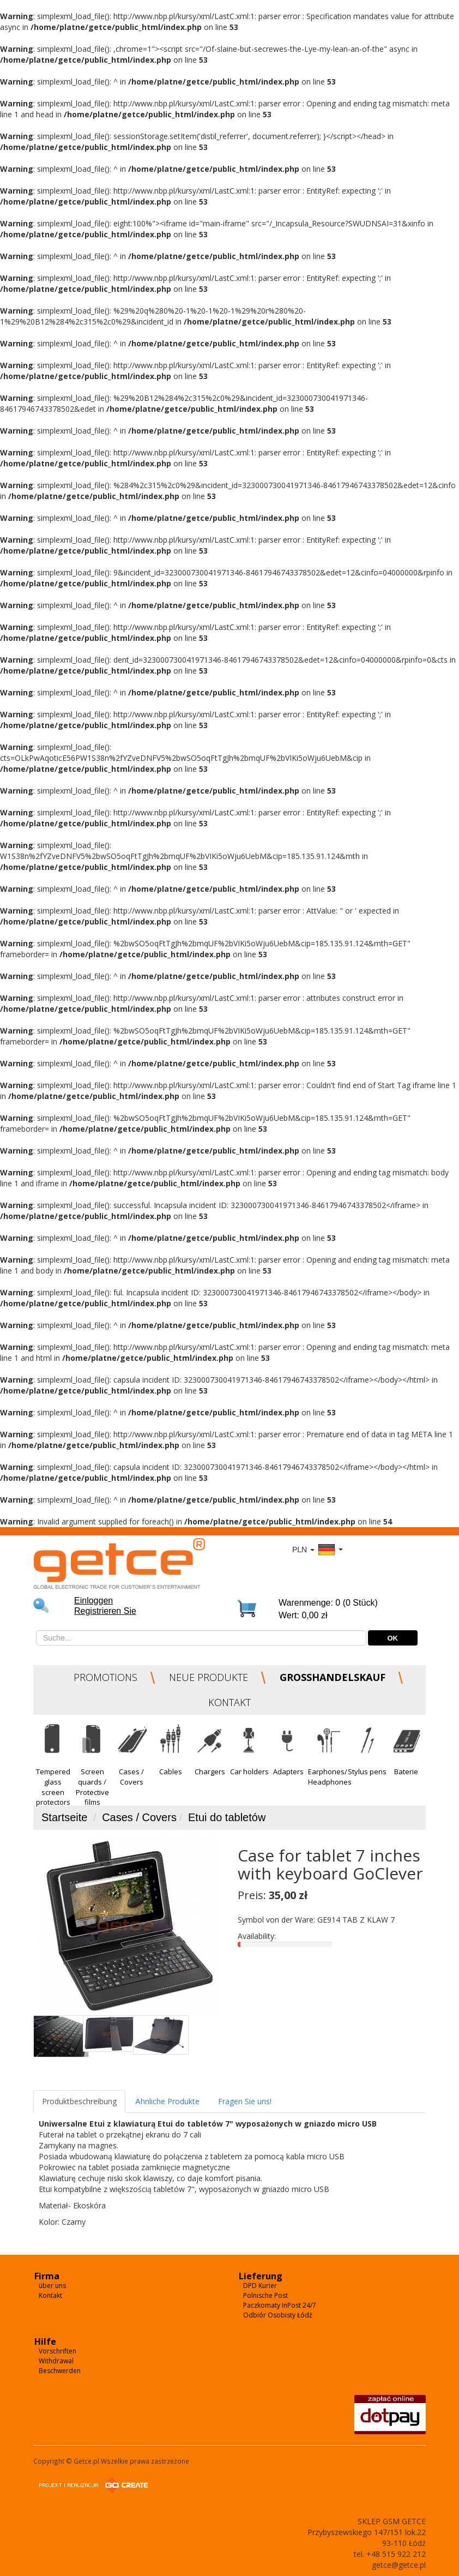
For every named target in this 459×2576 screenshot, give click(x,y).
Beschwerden (60, 2370)
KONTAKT (229, 1702)
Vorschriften (57, 2351)
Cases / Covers (139, 1817)
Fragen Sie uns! (244, 2101)
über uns (52, 2285)
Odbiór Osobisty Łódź (277, 2315)
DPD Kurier (260, 2285)
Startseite (64, 1817)
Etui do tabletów (226, 1817)
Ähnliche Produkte (167, 2101)
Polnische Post (265, 2295)
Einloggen (93, 1600)
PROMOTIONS (105, 1677)
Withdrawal (56, 2360)
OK (393, 1638)
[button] (53, 1758)
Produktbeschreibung (79, 2101)
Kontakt (50, 2295)
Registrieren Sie (105, 1611)
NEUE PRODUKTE (208, 1677)
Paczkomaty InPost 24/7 (279, 2305)
